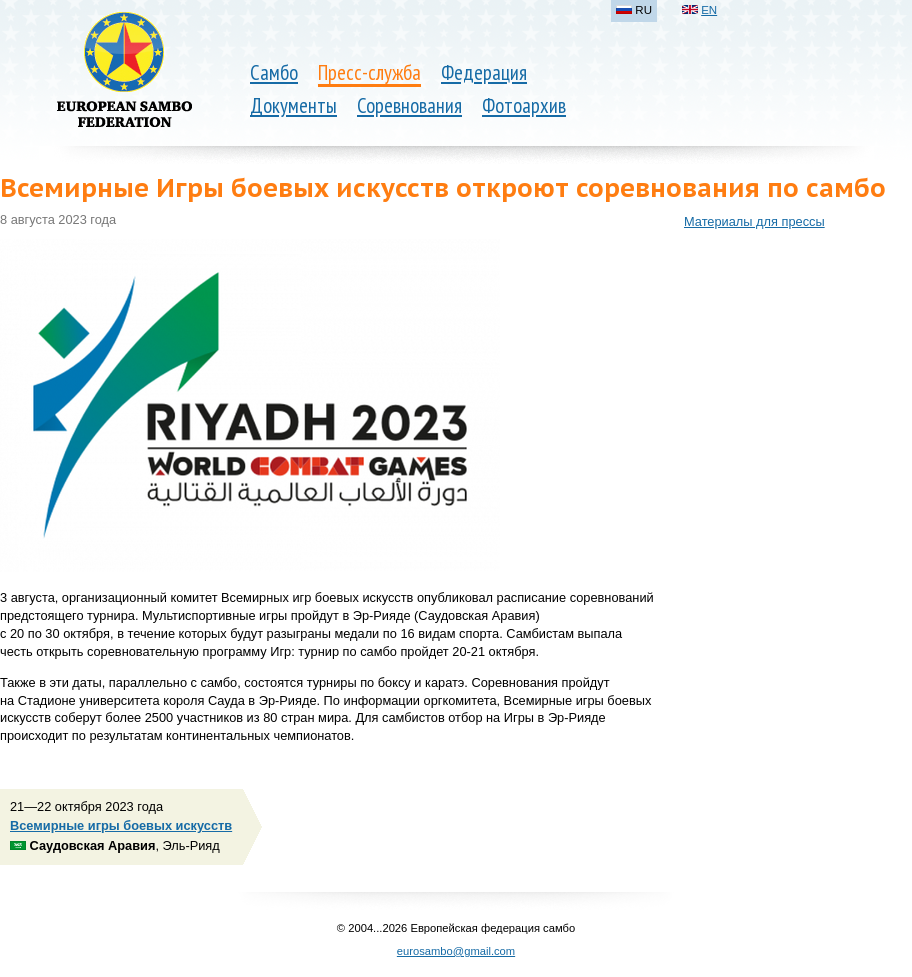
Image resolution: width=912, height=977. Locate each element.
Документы (293, 105)
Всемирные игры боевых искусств (121, 825)
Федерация (484, 72)
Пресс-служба (369, 72)
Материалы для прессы (754, 221)
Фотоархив (524, 105)
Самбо (274, 72)
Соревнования (409, 105)
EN (709, 10)
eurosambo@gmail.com (456, 951)
